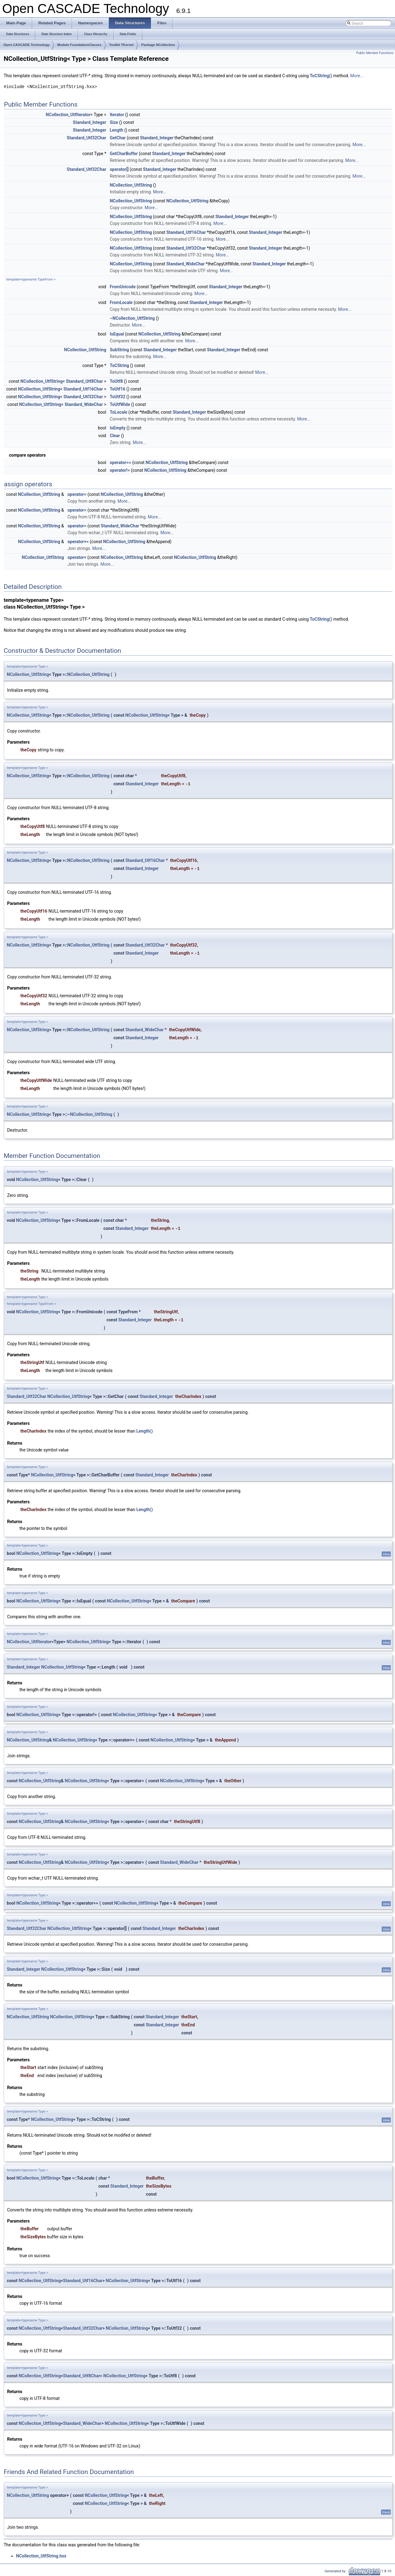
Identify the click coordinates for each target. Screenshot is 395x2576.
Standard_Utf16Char (186, 232)
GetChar (118, 137)
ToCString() (321, 75)
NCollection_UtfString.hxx (41, 2555)
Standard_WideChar (185, 263)
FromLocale (121, 302)
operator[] (119, 169)
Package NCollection (158, 45)
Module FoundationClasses (79, 45)
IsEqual (117, 334)
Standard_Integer (89, 122)
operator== (120, 462)
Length (116, 130)
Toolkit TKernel (121, 45)
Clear (115, 435)
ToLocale (118, 412)
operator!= (120, 470)
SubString (119, 349)
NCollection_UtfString (131, 185)
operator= (77, 494)
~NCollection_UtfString (132, 318)
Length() (144, 1431)
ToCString (119, 365)
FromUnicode (123, 286)
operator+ (77, 557)
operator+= (78, 541)
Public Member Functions (374, 53)
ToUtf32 (117, 396)
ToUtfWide (120, 404)
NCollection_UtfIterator (68, 114)
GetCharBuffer (124, 153)
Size (114, 122)
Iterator (117, 114)
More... (357, 75)
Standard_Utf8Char (84, 381)
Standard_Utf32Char (86, 137)
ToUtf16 (117, 388)
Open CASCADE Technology (26, 45)
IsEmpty (118, 427)
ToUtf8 (116, 381)
